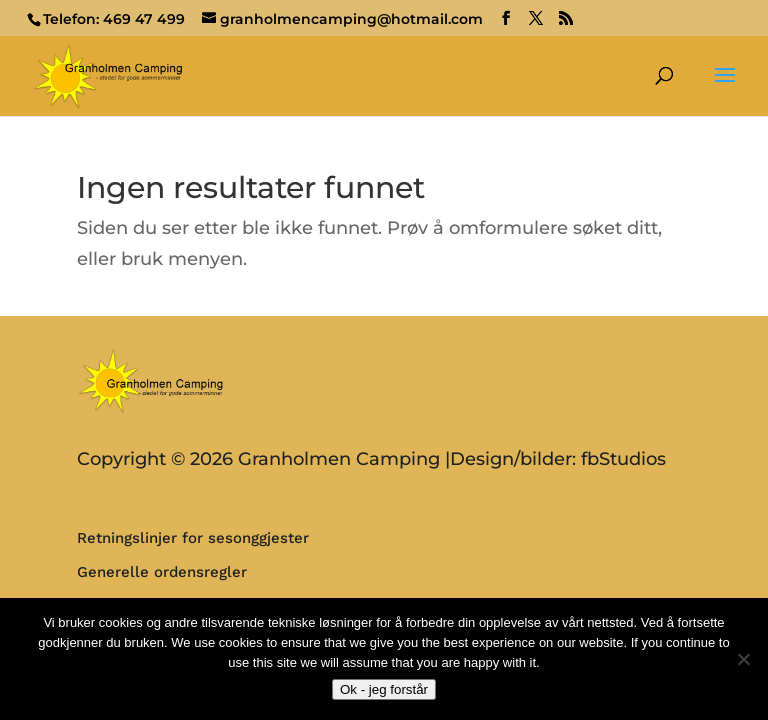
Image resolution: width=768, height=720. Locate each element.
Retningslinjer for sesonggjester (193, 538)
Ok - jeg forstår (384, 689)
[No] (743, 659)
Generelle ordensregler (162, 572)
